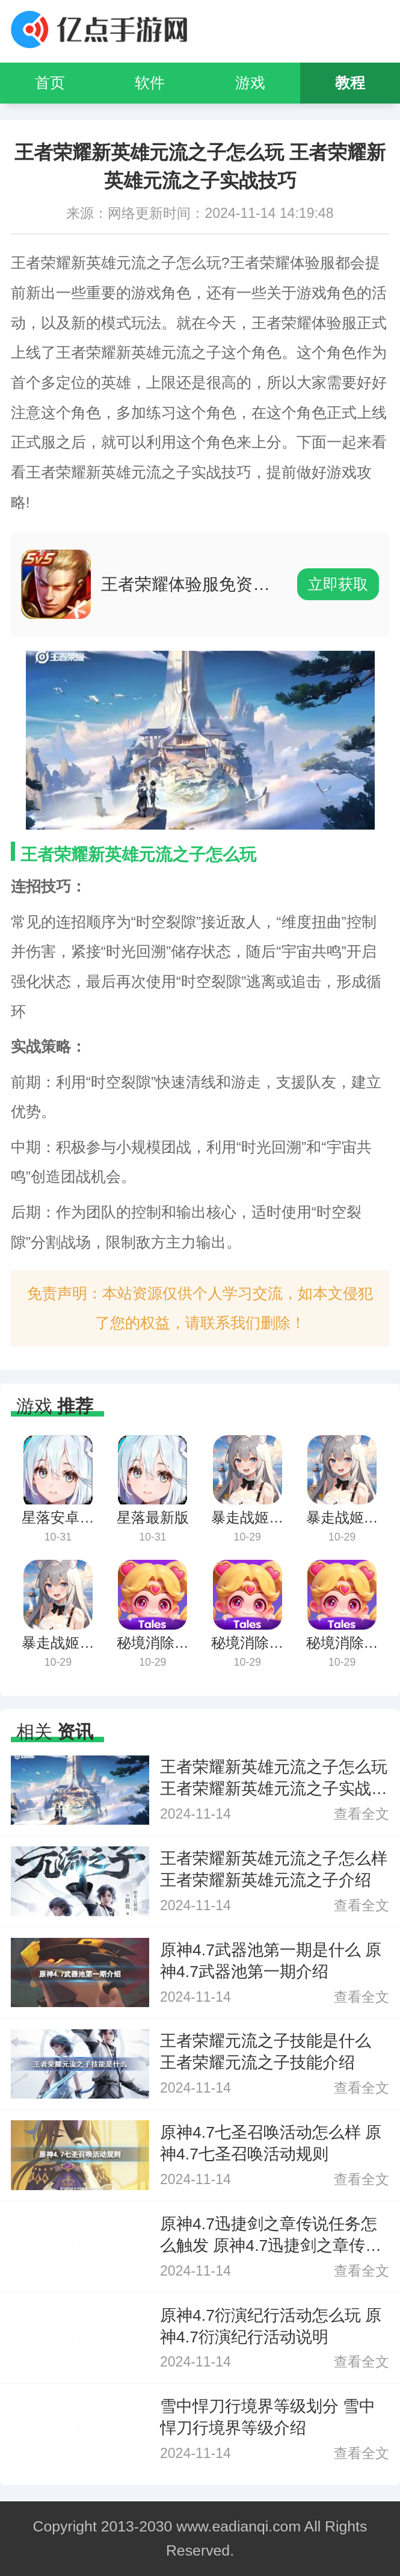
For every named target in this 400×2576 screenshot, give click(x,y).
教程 (350, 83)
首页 (50, 83)
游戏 (250, 83)
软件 (150, 83)
